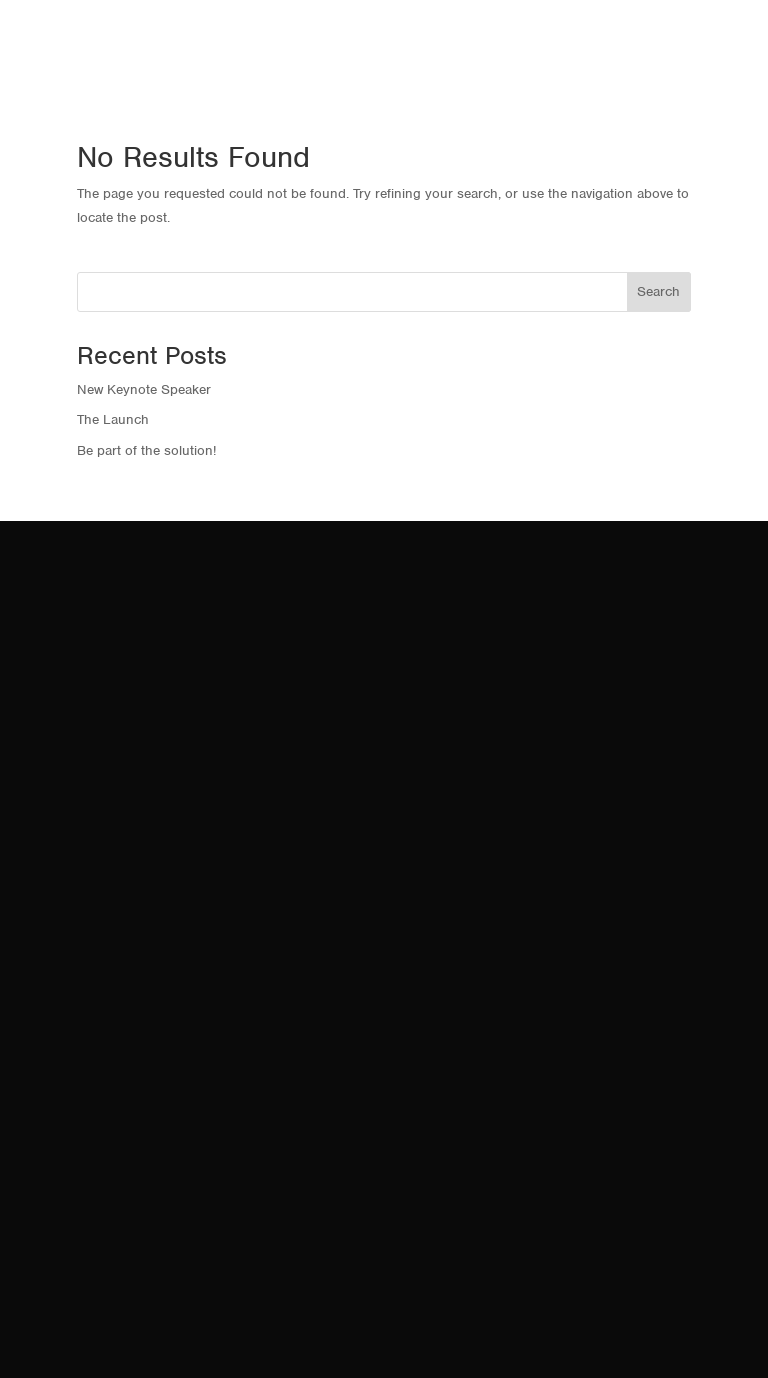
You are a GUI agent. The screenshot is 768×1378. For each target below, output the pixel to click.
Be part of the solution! (146, 450)
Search (658, 291)
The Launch (113, 419)
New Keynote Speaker (144, 389)
